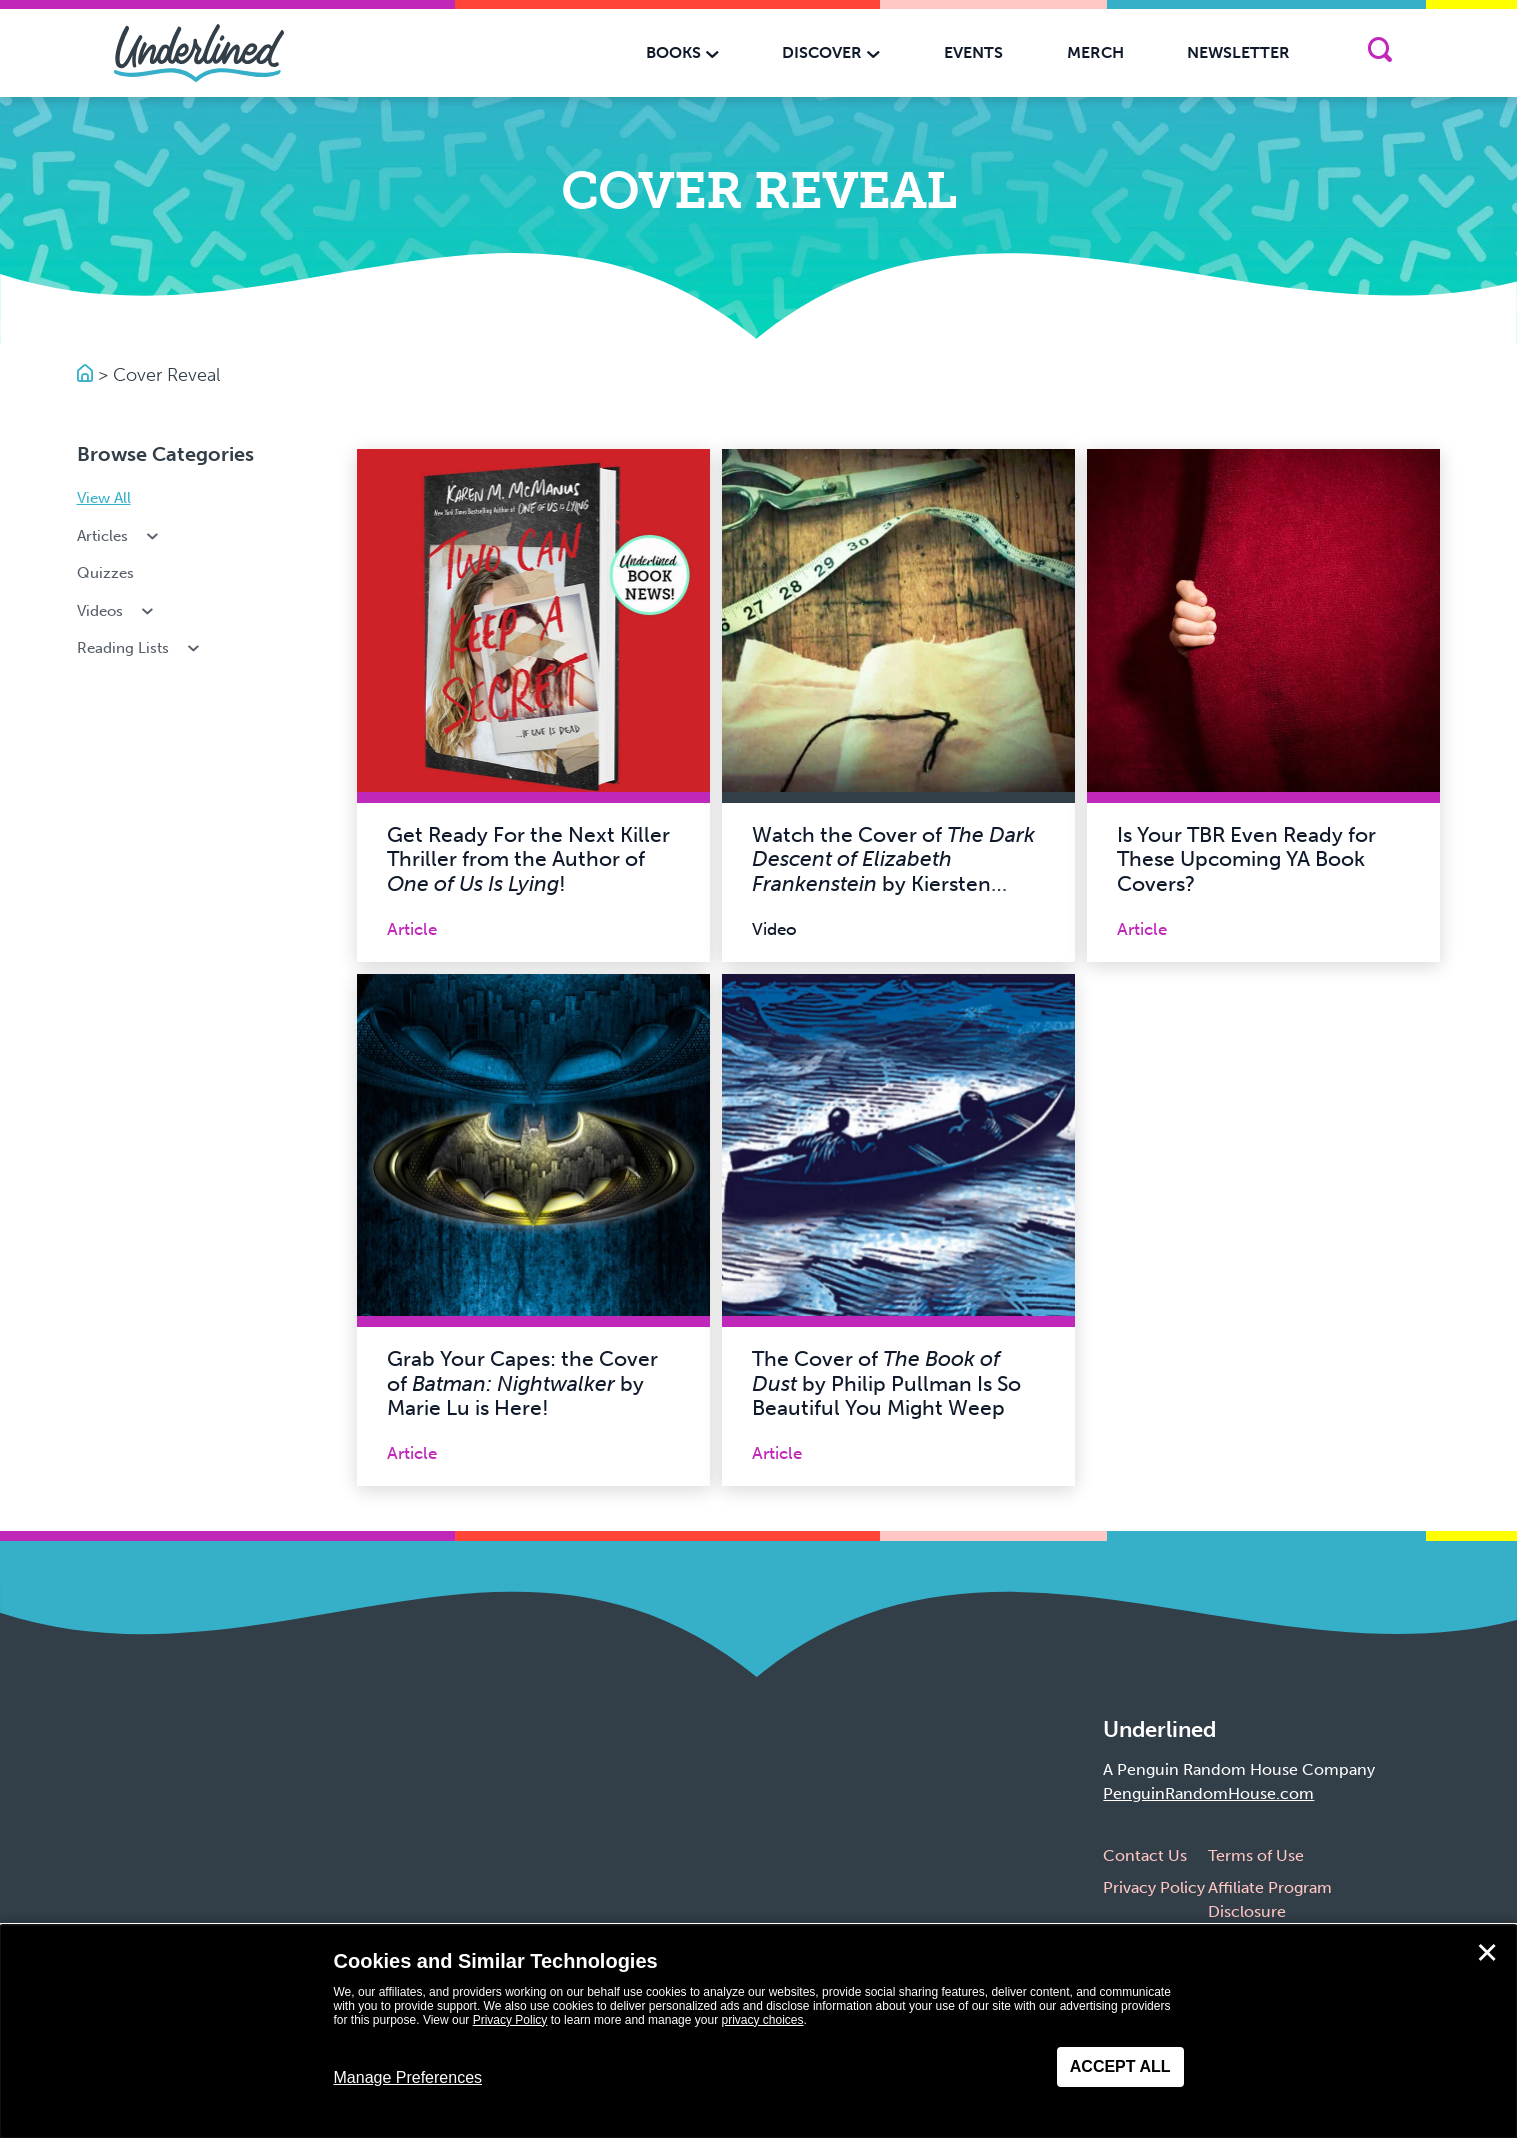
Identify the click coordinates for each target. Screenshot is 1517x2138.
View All (104, 498)
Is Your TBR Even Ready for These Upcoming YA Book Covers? (1246, 859)
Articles (120, 536)
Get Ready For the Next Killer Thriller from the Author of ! (528, 859)
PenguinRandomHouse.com (1208, 1793)
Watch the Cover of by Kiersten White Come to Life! (893, 872)
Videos (117, 611)
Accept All (1120, 2066)
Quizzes (105, 573)
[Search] (1379, 53)
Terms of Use (1256, 1855)
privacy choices (762, 2020)
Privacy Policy (1154, 1887)
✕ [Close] (1487, 1953)
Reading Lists (140, 648)
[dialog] (758, 2031)
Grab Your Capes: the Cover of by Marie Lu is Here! (522, 1383)
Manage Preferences (408, 2077)
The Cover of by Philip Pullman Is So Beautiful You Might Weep (886, 1383)
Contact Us (1145, 1855)
